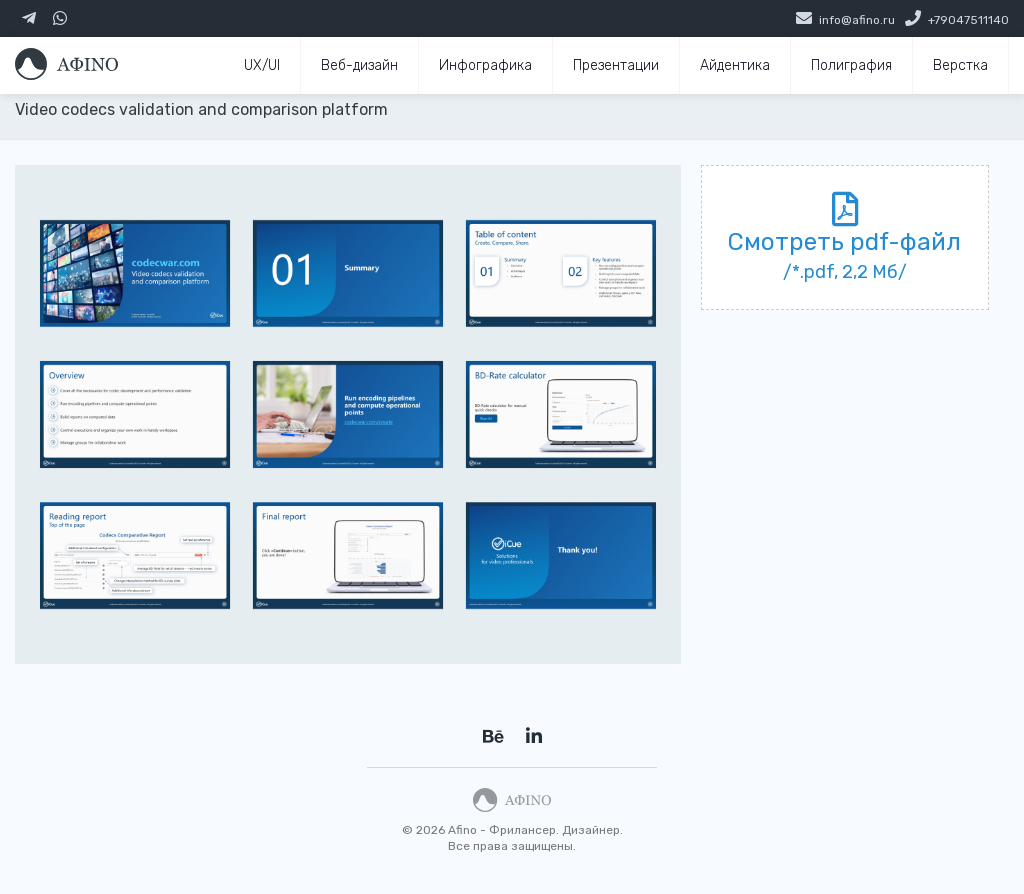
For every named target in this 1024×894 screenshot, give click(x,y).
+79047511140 (968, 20)
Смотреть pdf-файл (844, 241)
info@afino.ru (857, 20)
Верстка (960, 65)
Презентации (616, 65)
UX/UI (262, 65)
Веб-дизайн (359, 65)
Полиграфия (851, 65)
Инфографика (485, 65)
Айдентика (735, 65)
